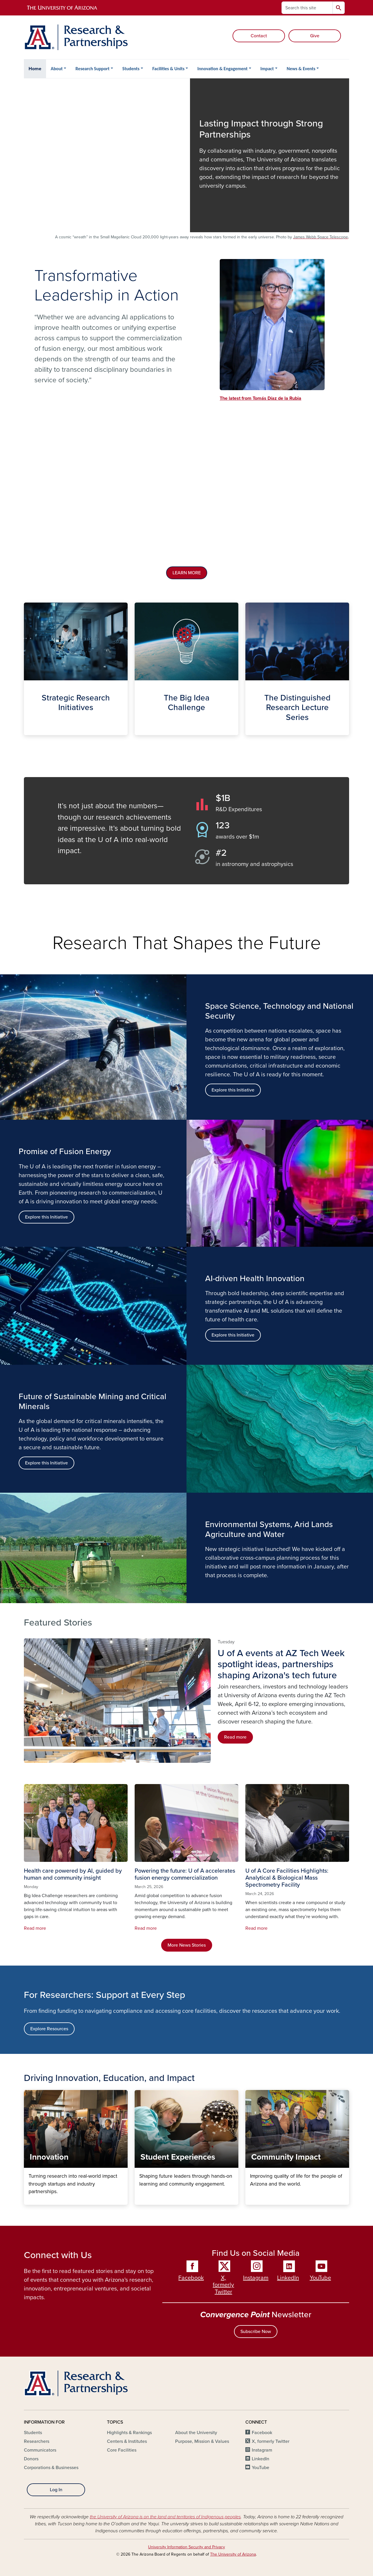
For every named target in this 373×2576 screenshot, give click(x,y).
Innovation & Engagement (222, 68)
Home (35, 69)
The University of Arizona (233, 2554)
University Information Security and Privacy (186, 2547)
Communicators (40, 2450)
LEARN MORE (187, 573)
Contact (259, 36)
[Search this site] (307, 7)
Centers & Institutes (127, 2441)
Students (131, 68)
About (57, 68)
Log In (56, 2490)
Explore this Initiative (46, 1217)
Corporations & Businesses (51, 2468)
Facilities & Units (168, 68)
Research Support (92, 68)
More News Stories (187, 1945)
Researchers (36, 2441)
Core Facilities (121, 2450)
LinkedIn (288, 2277)
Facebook (191, 2277)
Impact (267, 68)
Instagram (255, 2277)
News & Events (301, 68)
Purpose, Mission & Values (202, 2441)
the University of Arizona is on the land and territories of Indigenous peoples (165, 2517)
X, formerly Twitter (223, 2284)
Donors (31, 2459)
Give (314, 36)
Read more (235, 1737)
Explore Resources (49, 2029)
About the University (196, 2433)
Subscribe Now (255, 2331)
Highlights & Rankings (129, 2433)
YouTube (320, 2277)
